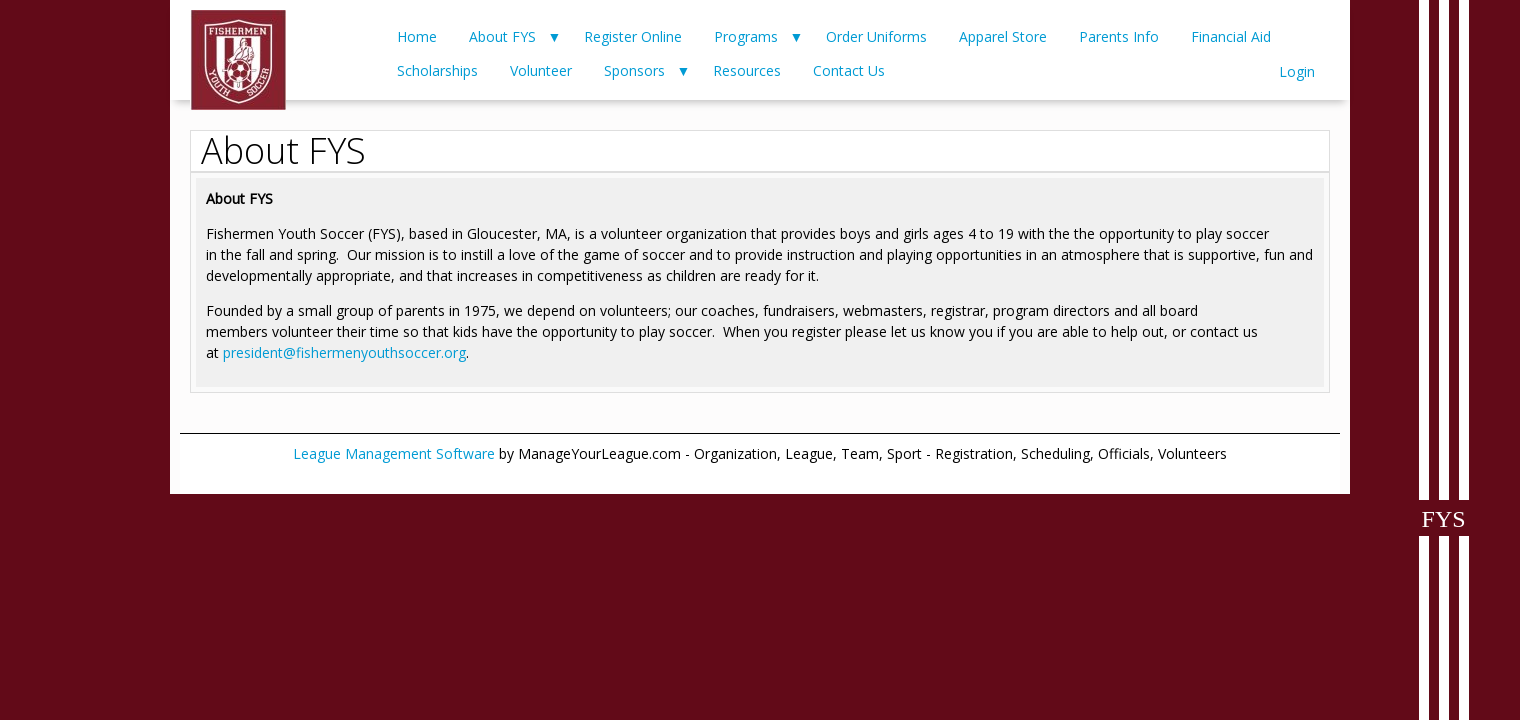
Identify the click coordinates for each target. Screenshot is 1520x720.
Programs (746, 36)
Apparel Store (1003, 36)
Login (1297, 71)
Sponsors (634, 70)
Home (417, 36)
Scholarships (437, 70)
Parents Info (1119, 36)
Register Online (633, 36)
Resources (747, 70)
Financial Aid (1231, 36)
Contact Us (849, 70)
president (253, 352)
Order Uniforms (876, 36)
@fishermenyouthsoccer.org (374, 352)
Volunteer (541, 70)
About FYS (502, 36)
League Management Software (394, 453)
